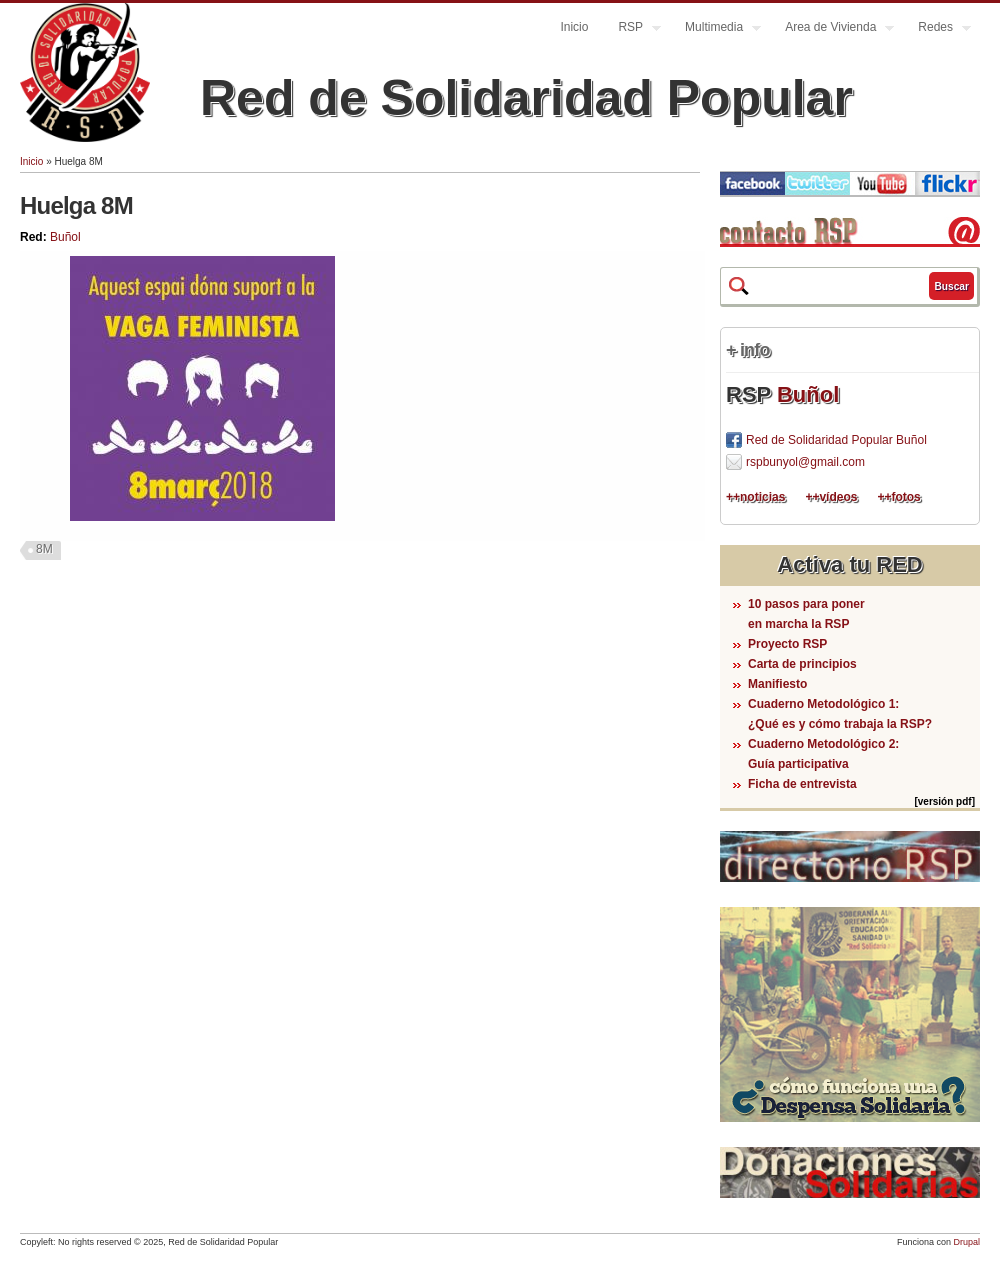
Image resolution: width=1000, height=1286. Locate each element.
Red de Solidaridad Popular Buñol (836, 440)
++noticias (755, 497)
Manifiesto (777, 684)
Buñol (65, 237)
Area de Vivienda (832, 29)
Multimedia (715, 29)
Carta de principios (802, 664)
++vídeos (831, 497)
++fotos (898, 497)
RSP (632, 29)
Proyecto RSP (787, 644)
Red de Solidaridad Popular (526, 98)
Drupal (966, 1242)
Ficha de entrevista (802, 784)
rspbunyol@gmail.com (805, 462)
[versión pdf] (944, 801)
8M (44, 549)
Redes (937, 29)
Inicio (574, 27)
